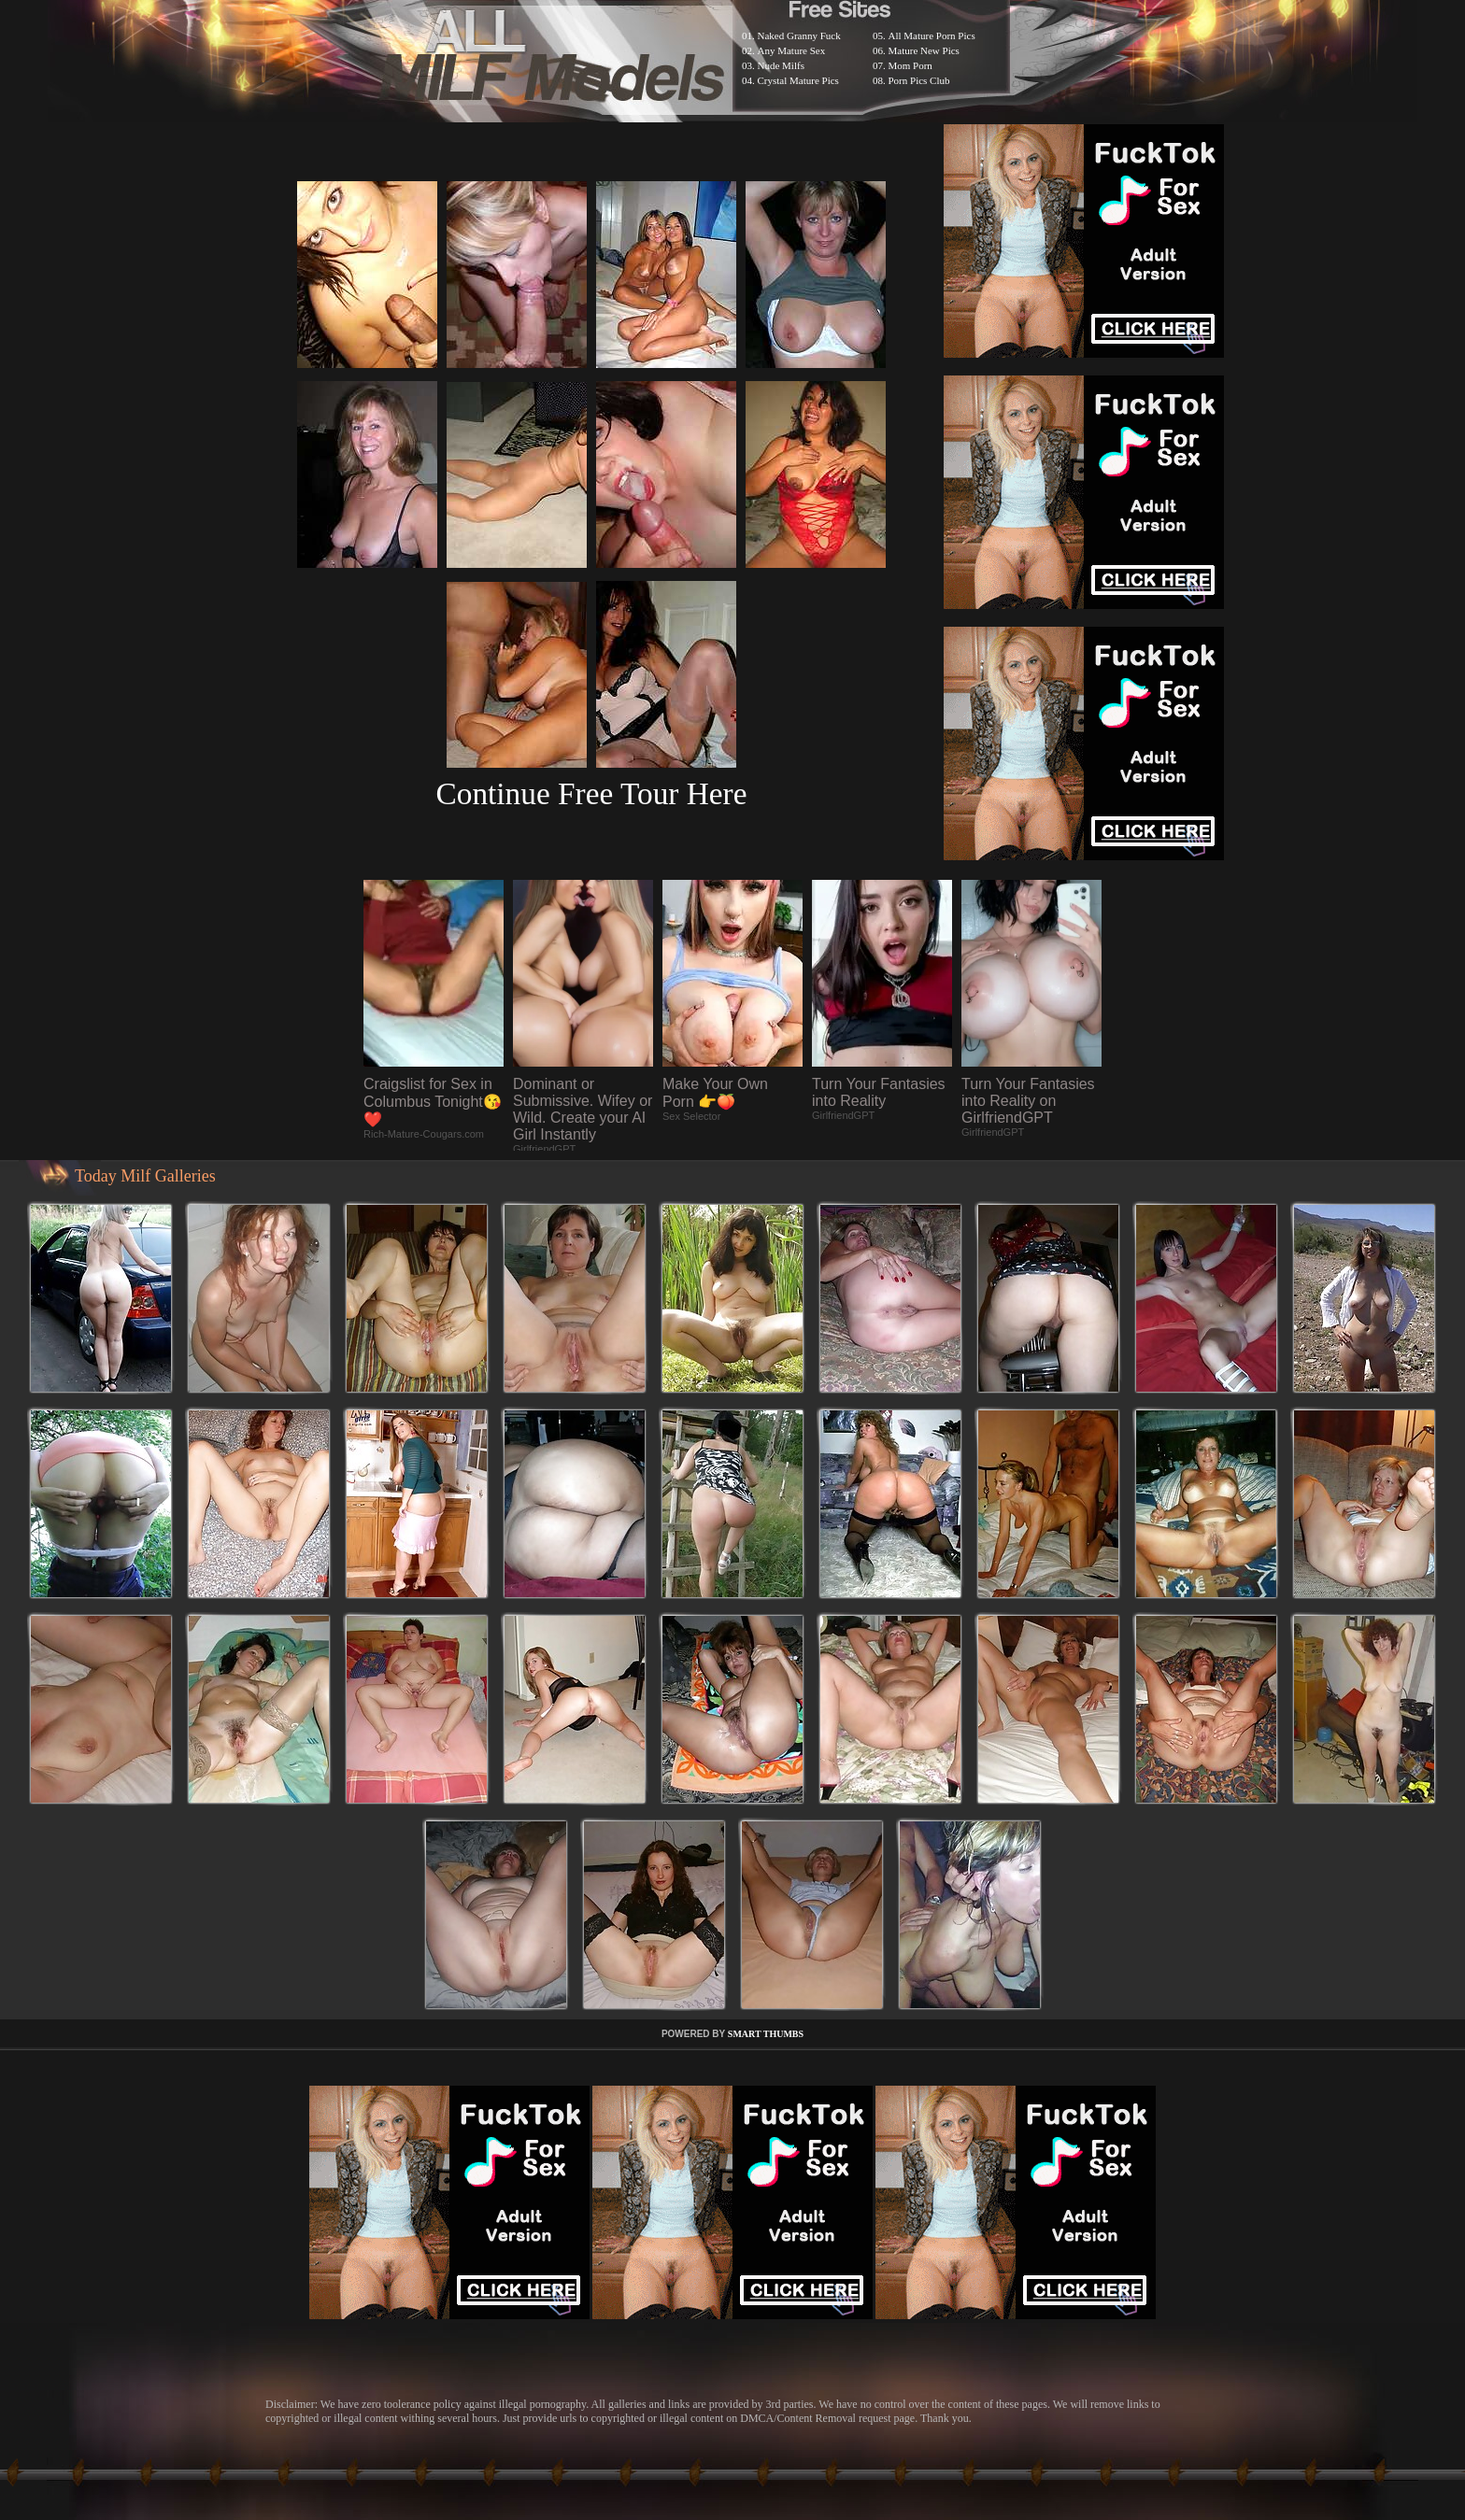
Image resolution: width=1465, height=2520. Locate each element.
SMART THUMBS (766, 2034)
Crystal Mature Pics (798, 80)
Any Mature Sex (792, 50)
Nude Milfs (781, 65)
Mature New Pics (924, 50)
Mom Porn (910, 65)
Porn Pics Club (919, 80)
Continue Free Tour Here (591, 793)
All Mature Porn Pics (932, 35)
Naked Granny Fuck (799, 35)
